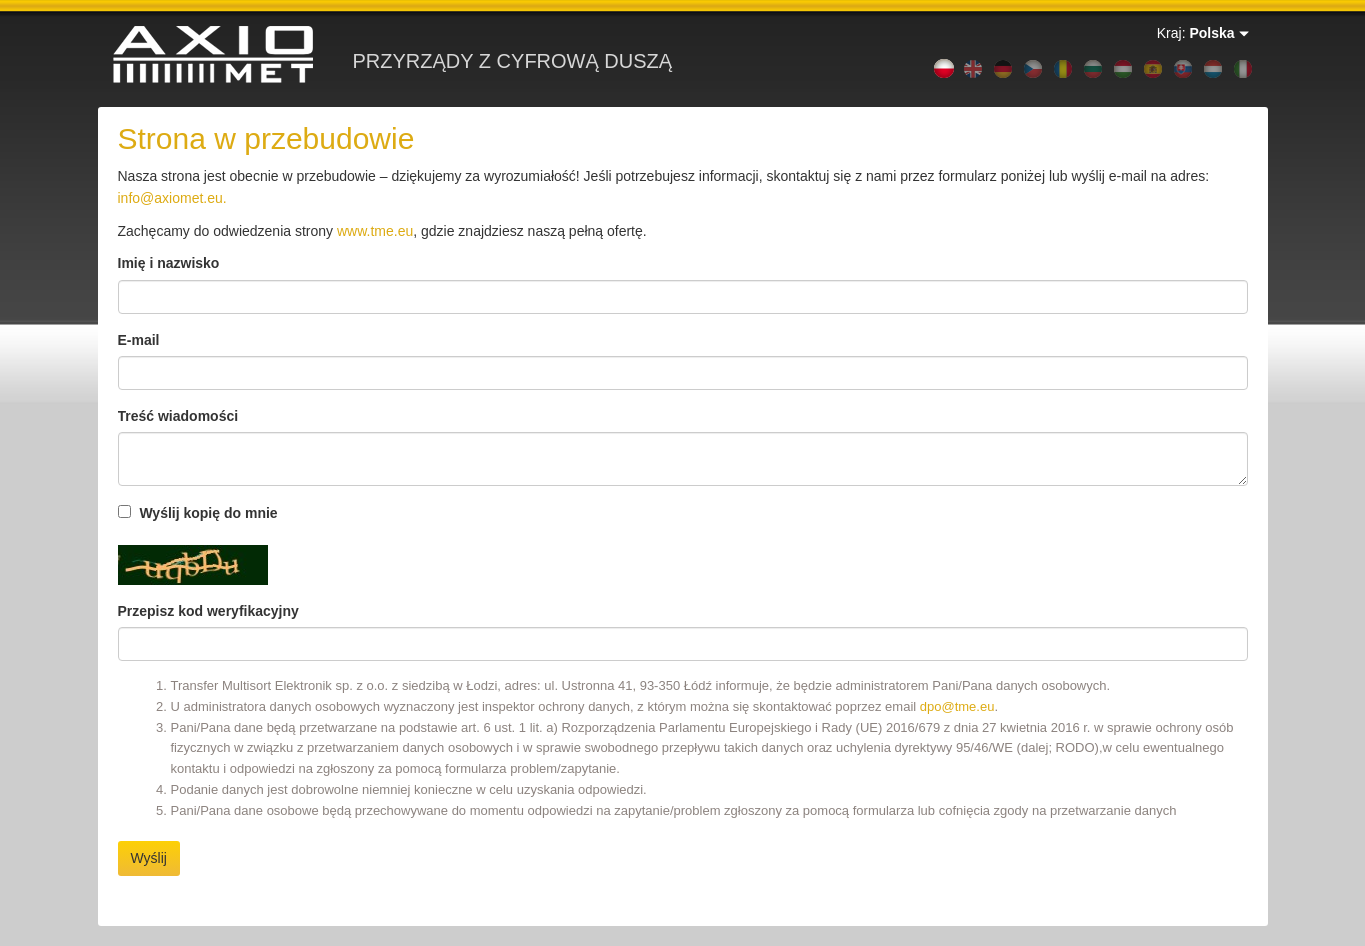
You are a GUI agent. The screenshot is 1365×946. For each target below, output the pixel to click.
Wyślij (149, 858)
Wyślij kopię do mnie (198, 513)
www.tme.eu (375, 231)
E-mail (139, 340)
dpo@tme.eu (957, 706)
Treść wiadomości (178, 416)
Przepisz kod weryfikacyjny (208, 611)
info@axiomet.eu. (172, 198)
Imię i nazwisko (169, 263)
